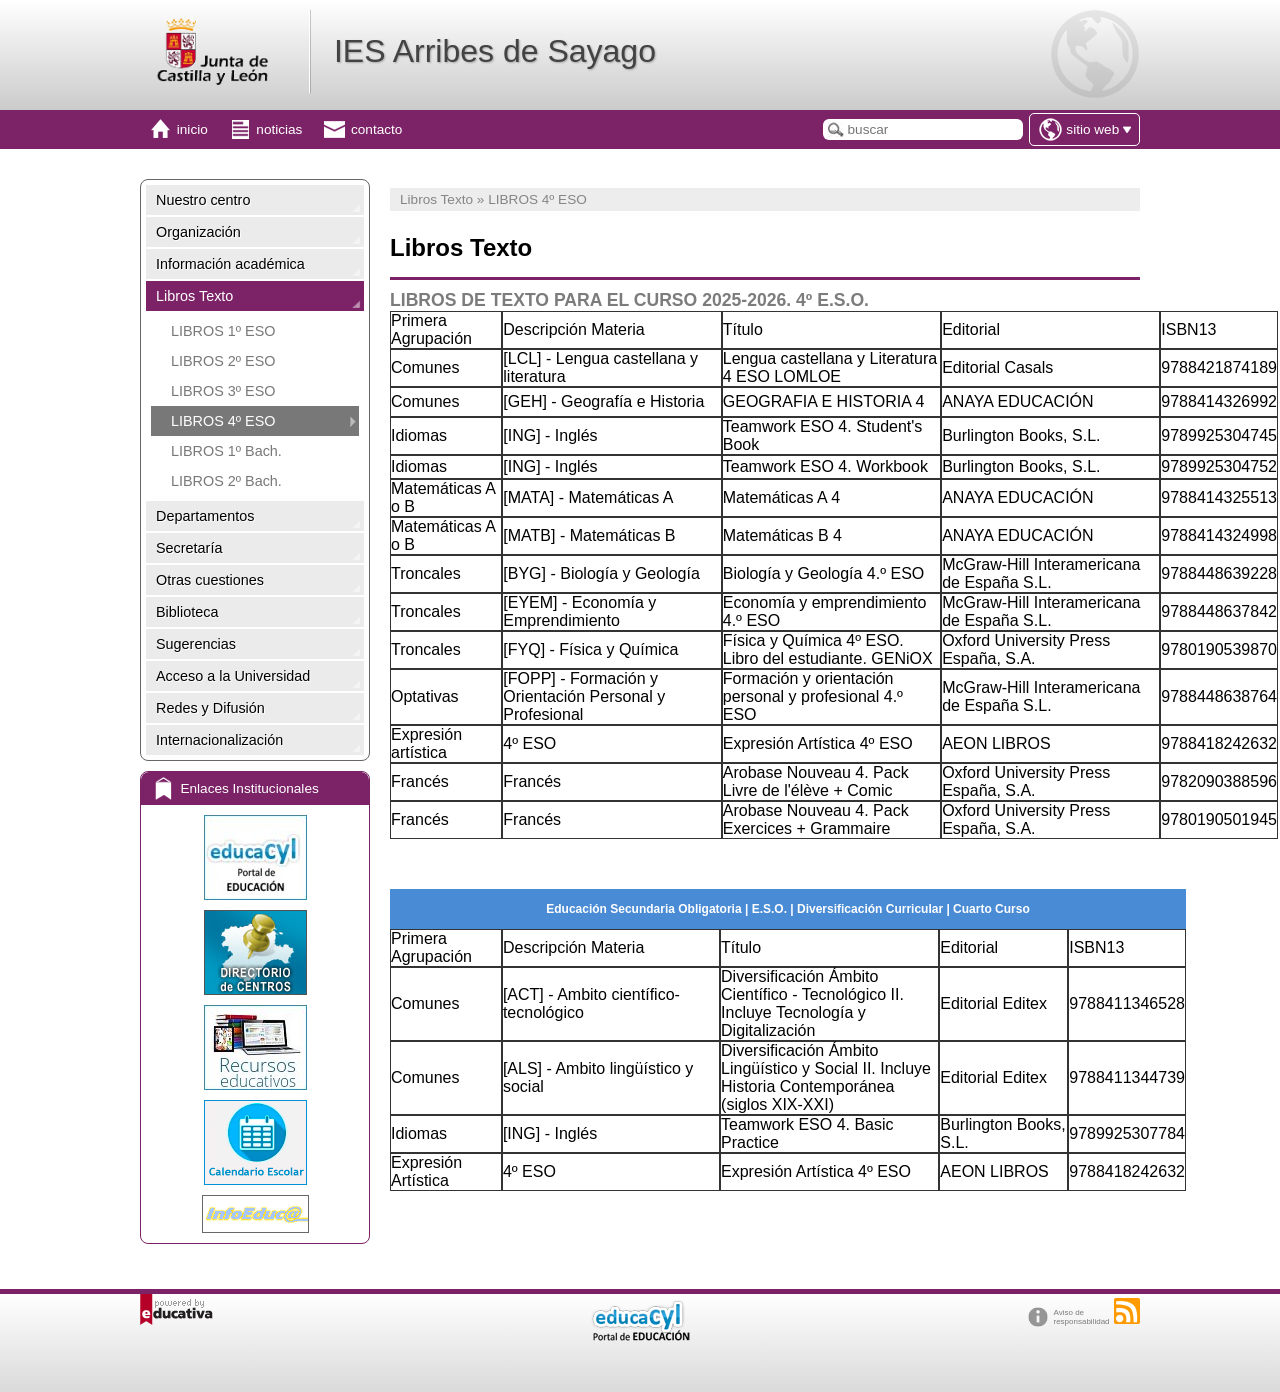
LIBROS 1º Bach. (226, 451)
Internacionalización (219, 740)
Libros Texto (194, 296)
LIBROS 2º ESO (223, 361)
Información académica (230, 264)
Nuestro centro (203, 200)
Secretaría (189, 548)
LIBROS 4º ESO (223, 421)
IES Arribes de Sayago (495, 51)
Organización (198, 232)
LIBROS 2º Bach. (226, 481)
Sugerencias (196, 644)
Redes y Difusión (210, 708)
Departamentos (205, 516)
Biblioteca (187, 612)
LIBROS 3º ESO (223, 391)
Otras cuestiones (210, 580)
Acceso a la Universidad (233, 676)
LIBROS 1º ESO (223, 331)
